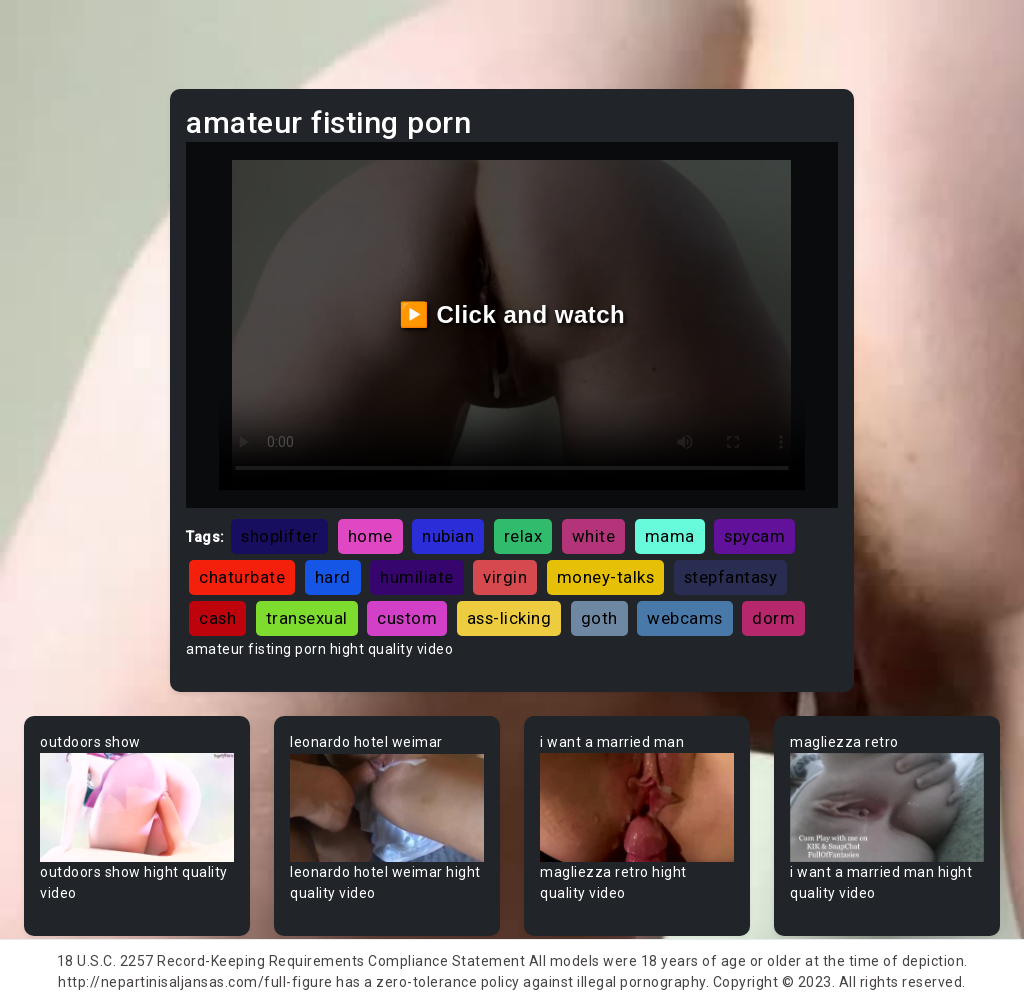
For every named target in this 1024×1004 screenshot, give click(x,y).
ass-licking (509, 618)
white (594, 536)
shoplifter (279, 536)
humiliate (417, 577)
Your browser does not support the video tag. (137, 807)
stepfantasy (731, 577)
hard (333, 577)
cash (217, 618)
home (370, 536)
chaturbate (242, 577)
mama (670, 536)
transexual (307, 618)
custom (407, 618)
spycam (754, 536)
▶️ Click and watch (512, 314)
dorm (773, 618)
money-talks (606, 577)
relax (523, 536)
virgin (505, 577)
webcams (685, 618)
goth (599, 618)
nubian (448, 536)
